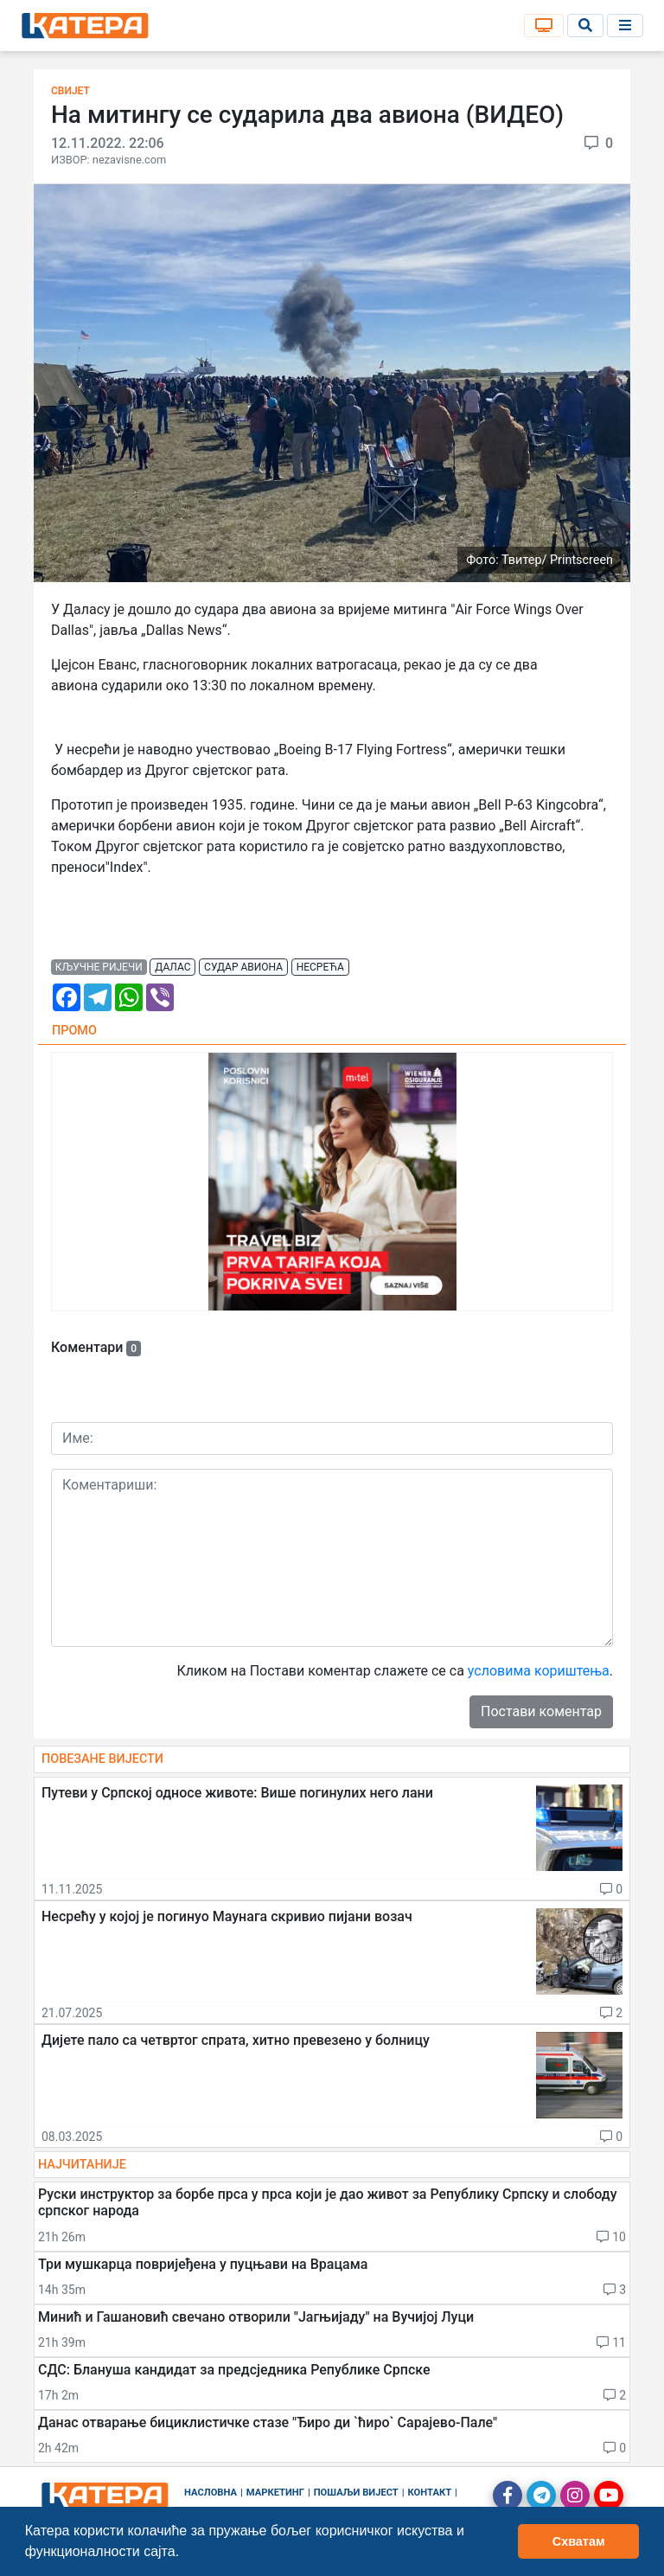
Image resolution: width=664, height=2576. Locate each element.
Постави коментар (541, 1711)
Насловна (210, 2492)
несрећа (320, 967)
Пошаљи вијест (356, 2492)
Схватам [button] (578, 2541)
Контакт (430, 2492)
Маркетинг (275, 2492)
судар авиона (243, 967)
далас (172, 967)
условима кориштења (539, 1671)
